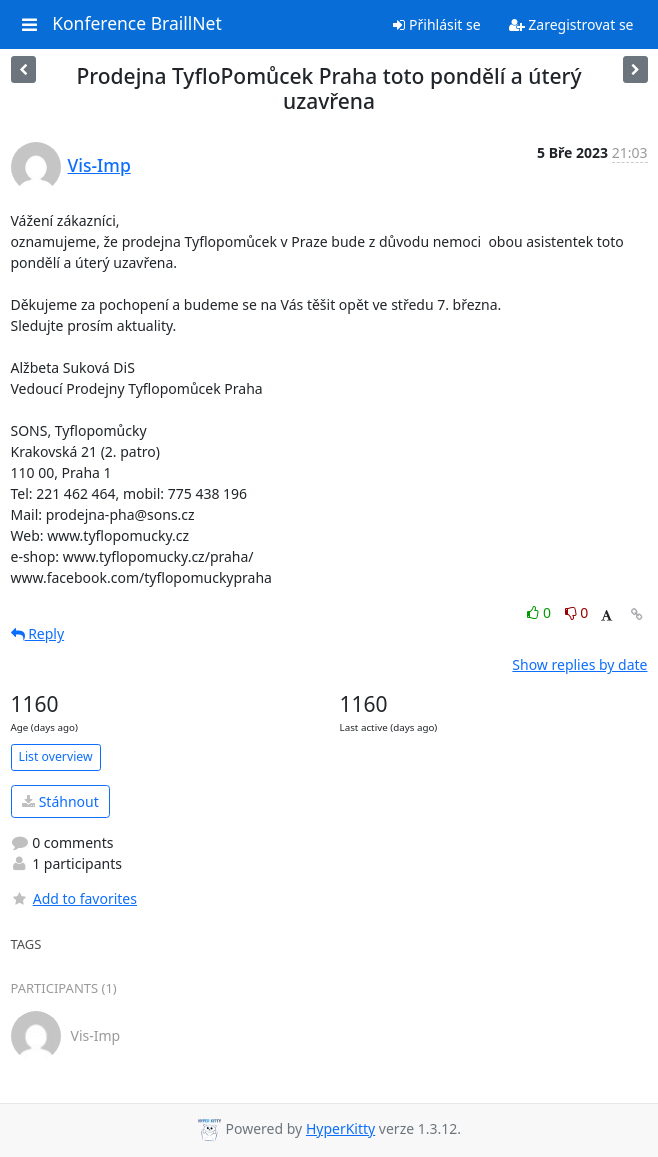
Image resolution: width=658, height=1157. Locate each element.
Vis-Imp (99, 165)
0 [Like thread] (540, 612)
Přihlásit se (436, 24)
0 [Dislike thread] (577, 612)
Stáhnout (60, 801)
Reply (38, 633)
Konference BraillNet (137, 24)
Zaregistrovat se (571, 24)
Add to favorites (74, 898)
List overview (56, 756)
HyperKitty (340, 1128)
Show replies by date (579, 664)
